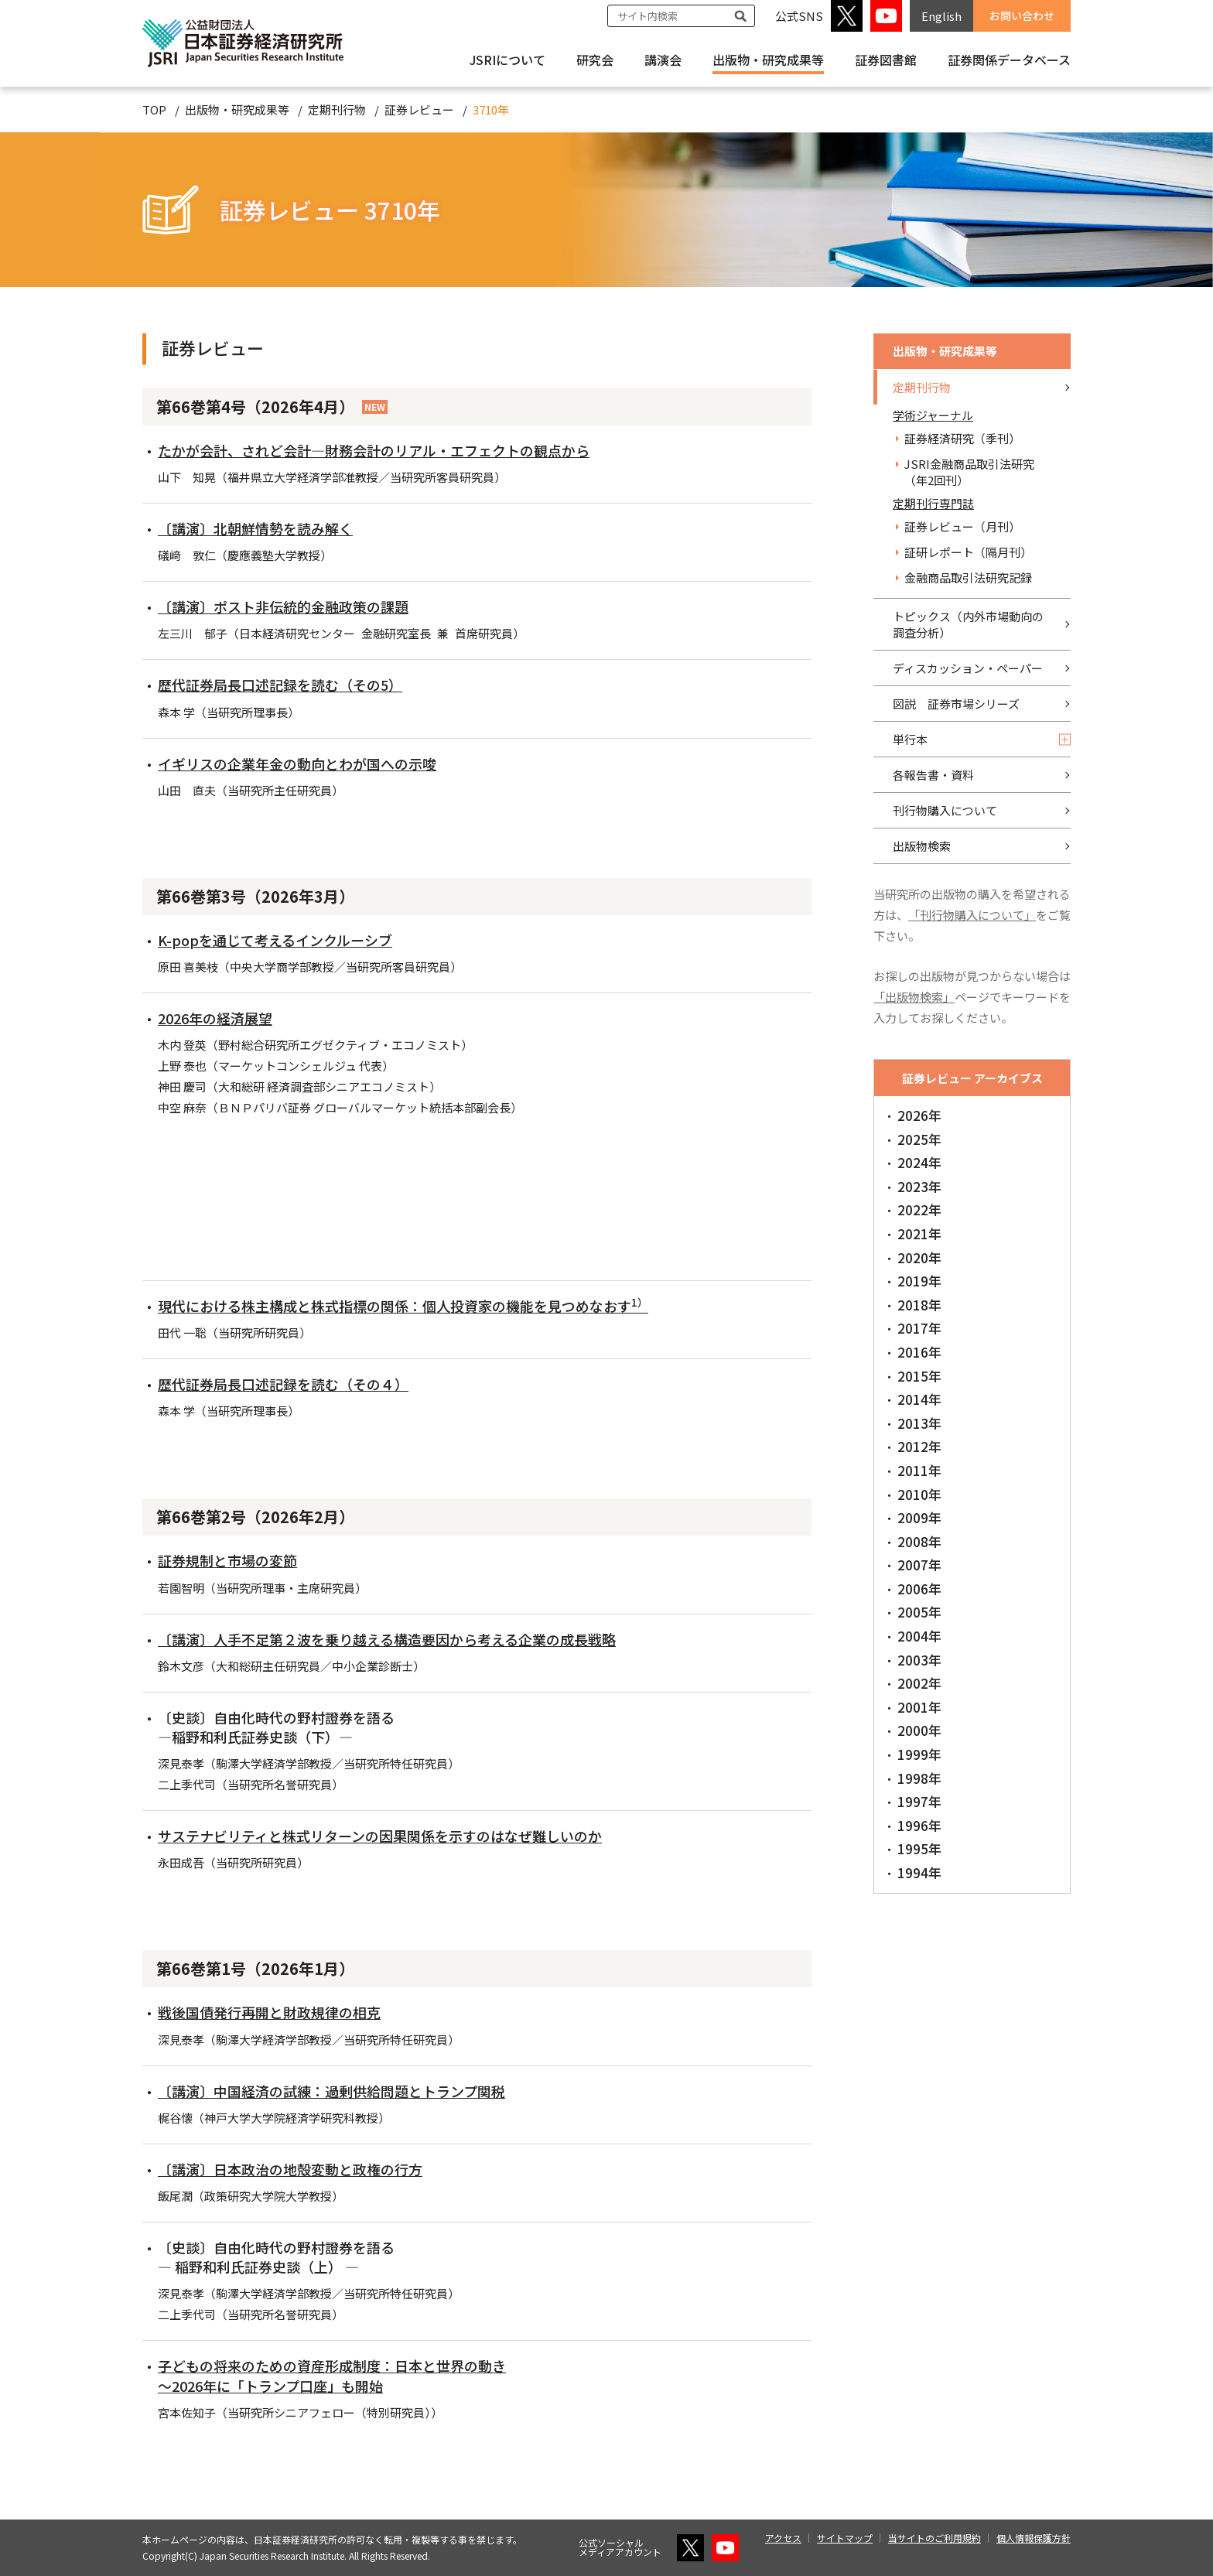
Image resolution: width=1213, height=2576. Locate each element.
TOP (154, 109)
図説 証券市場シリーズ (956, 703)
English (941, 16)
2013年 (919, 1423)
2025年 (919, 1139)
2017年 (919, 1328)
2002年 (919, 1683)
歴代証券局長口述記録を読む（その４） (283, 1384)
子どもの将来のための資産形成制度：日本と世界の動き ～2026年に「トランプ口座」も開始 (332, 2375)
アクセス (783, 2537)
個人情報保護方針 (1033, 2537)
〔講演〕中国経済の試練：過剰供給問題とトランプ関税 (331, 2091)
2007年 (919, 1564)
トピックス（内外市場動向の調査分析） (968, 624)
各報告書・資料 (933, 775)
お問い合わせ (1021, 15)
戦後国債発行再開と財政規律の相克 (269, 2012)
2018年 (919, 1304)
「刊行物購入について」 (972, 915)
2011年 (919, 1470)
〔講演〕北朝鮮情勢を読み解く (255, 528)
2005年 (919, 1611)
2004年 (919, 1635)
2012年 (919, 1446)
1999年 (919, 1754)
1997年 (919, 1801)
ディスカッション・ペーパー (968, 668)
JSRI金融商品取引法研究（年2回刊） (969, 472)
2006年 (919, 1588)
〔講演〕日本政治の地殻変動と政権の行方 (290, 2169)
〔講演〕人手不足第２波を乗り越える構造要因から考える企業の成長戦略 (387, 1639)
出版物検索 (922, 846)
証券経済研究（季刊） (962, 438)
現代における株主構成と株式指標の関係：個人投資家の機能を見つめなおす (403, 1306)
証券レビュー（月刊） (962, 526)
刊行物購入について (945, 810)
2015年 (919, 1375)
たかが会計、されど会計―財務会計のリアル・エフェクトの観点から (373, 450)
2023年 (919, 1186)
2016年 (919, 1351)
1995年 (919, 1848)
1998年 (919, 1778)
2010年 (919, 1494)
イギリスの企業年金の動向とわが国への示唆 (297, 763)
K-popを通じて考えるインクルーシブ (275, 940)
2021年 (919, 1233)
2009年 (919, 1517)
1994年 (919, 1872)
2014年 (919, 1399)
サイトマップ (845, 2537)
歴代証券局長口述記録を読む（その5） (280, 685)
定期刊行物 (337, 109)
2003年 (919, 1659)
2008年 (919, 1541)
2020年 (919, 1257)
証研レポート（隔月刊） (968, 552)
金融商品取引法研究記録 (968, 577)
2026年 (919, 1115)
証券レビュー (419, 109)
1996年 (919, 1825)
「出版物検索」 (914, 997)
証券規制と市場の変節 (227, 1560)
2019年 (919, 1280)
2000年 (919, 1730)
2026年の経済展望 (215, 1018)
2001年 (919, 1707)
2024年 (919, 1162)
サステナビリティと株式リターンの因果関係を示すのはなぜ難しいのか (380, 1836)
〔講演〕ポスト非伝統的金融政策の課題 (283, 606)
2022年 (919, 1209)
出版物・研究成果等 (768, 59)
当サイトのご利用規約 (934, 2537)
